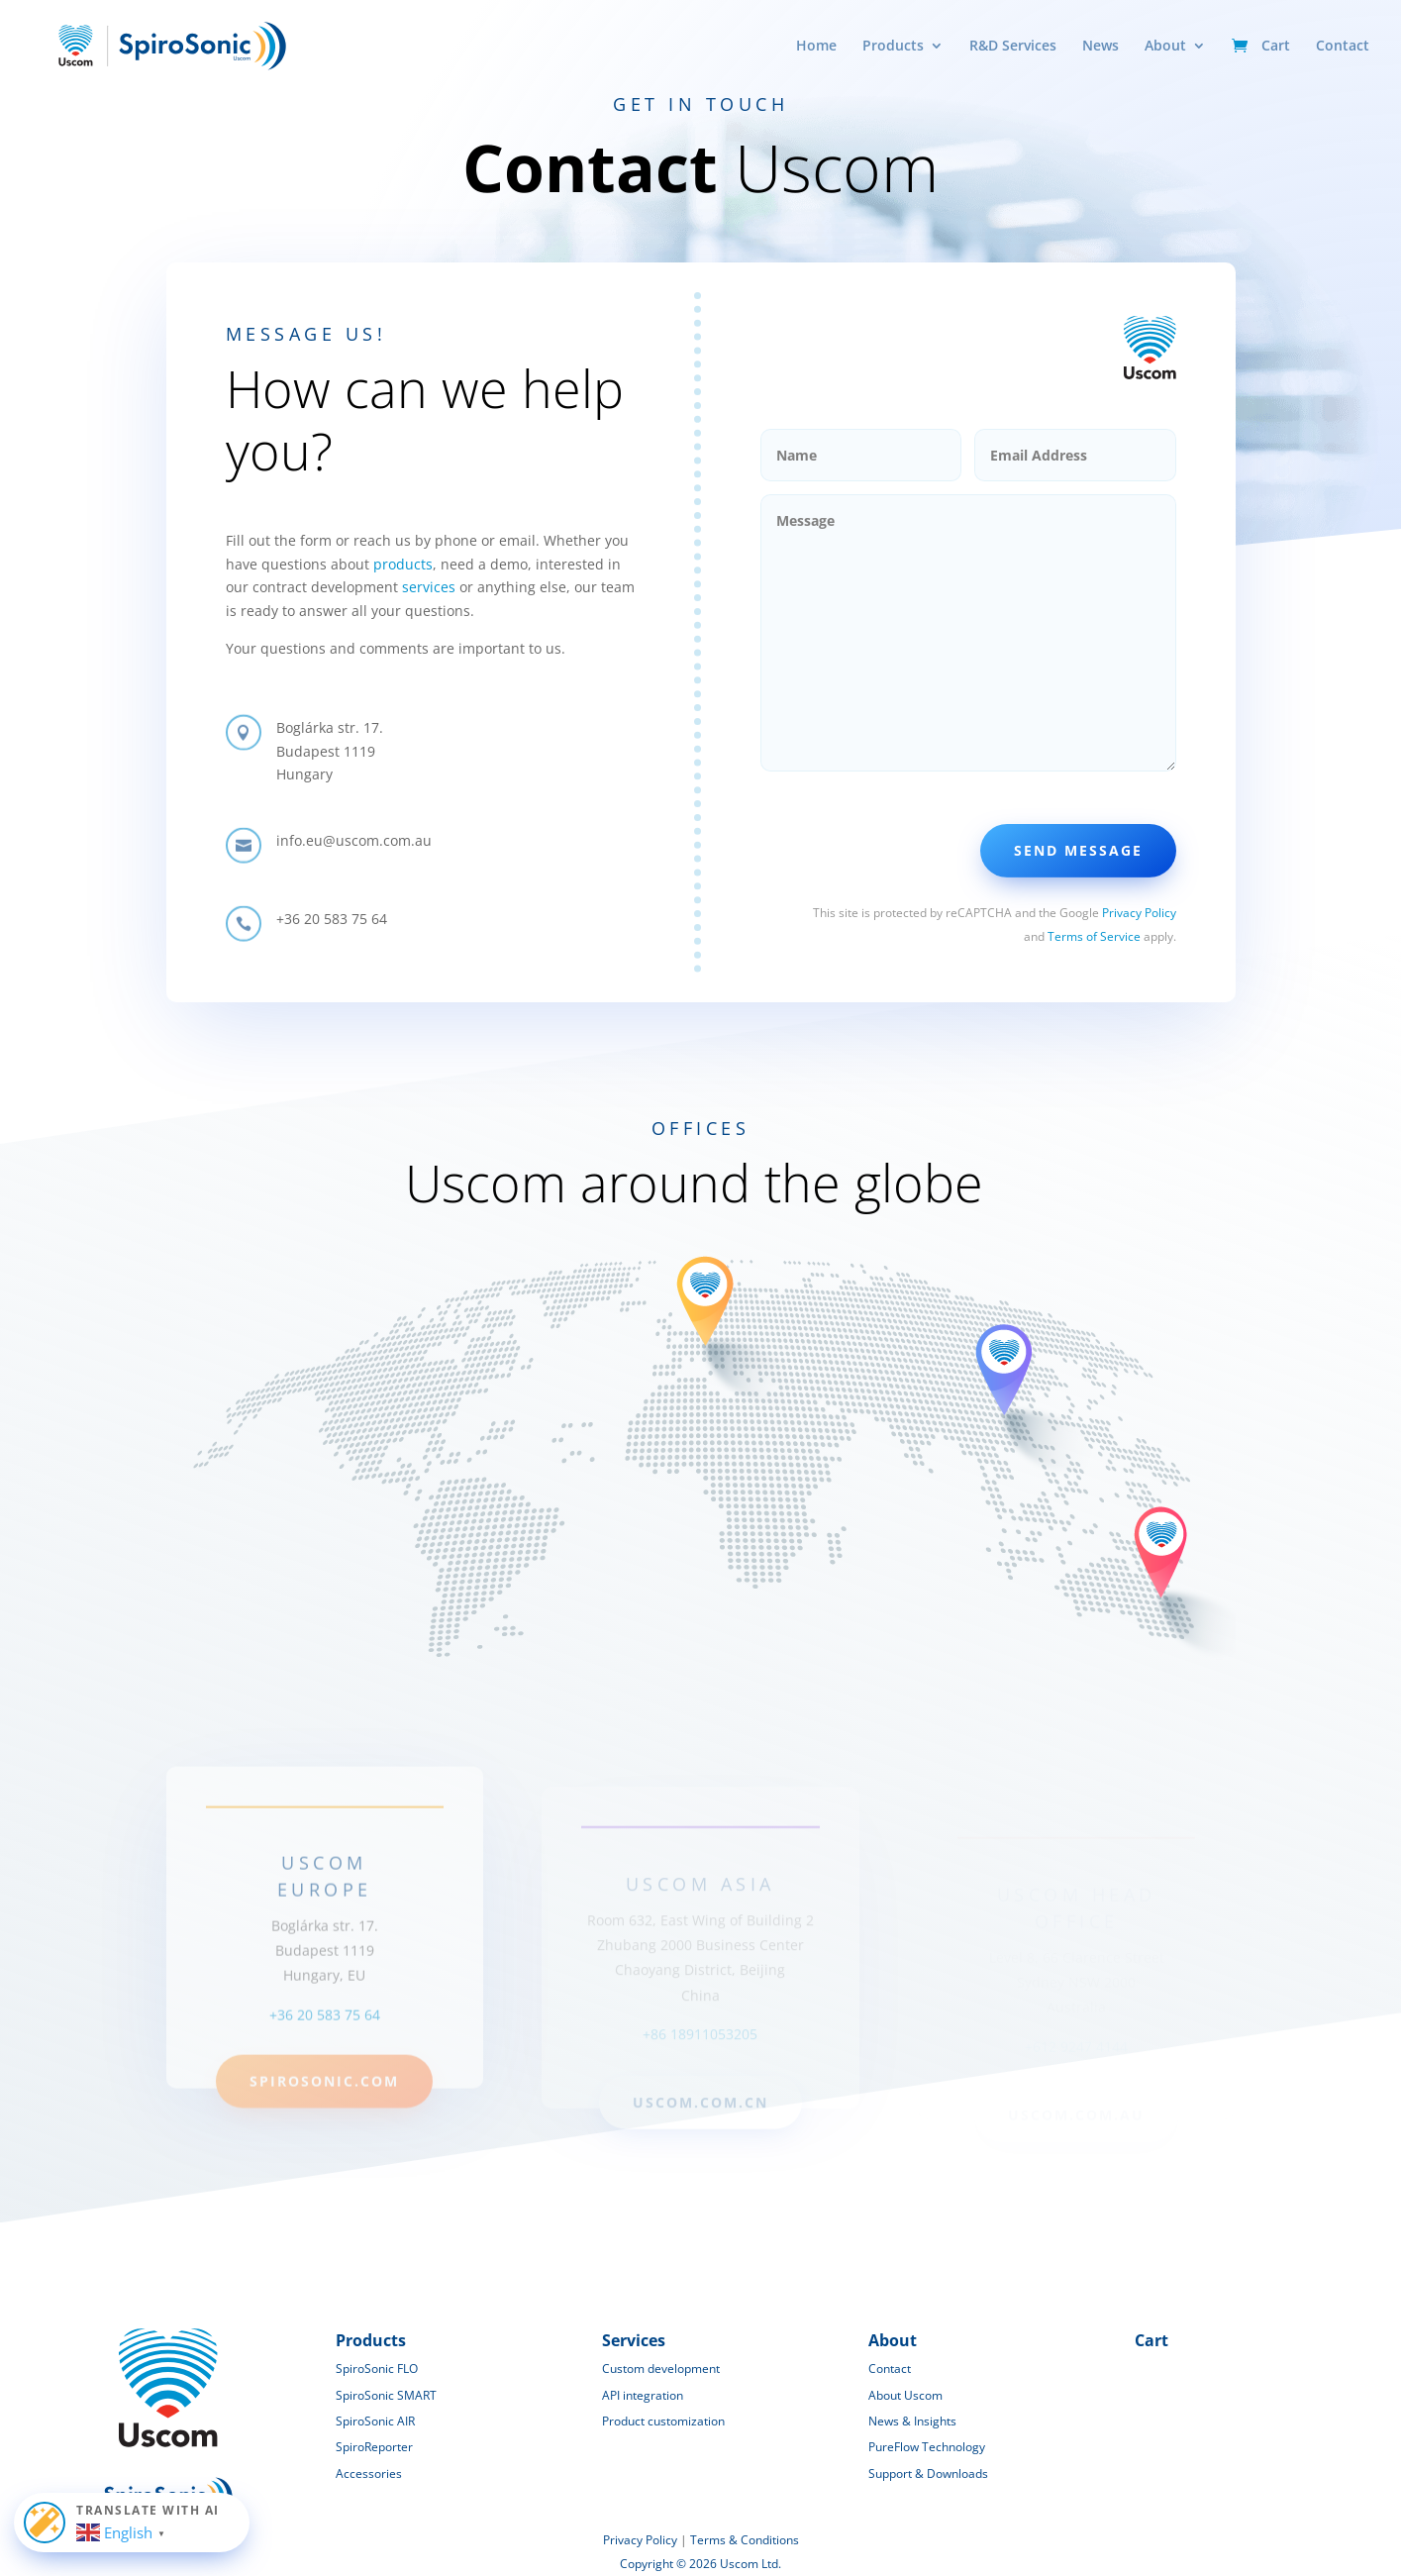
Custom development (661, 2368)
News (1100, 46)
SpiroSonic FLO (377, 2368)
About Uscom (905, 2395)
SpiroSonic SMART (386, 2395)
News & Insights (912, 2421)
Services (633, 2340)
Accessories (369, 2473)
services (428, 586)
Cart (1275, 46)
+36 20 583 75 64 (324, 2044)
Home (816, 46)
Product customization (663, 2421)
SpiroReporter (374, 2446)
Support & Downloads (928, 2473)
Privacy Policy (1139, 912)
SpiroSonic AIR (375, 2421)
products (403, 564)
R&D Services (1012, 46)
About (1165, 46)
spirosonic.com (324, 2111)
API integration (642, 2395)
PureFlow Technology (926, 2446)
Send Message (1078, 850)
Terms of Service (1094, 936)
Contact (1342, 46)
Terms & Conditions (744, 2539)
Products (893, 46)
